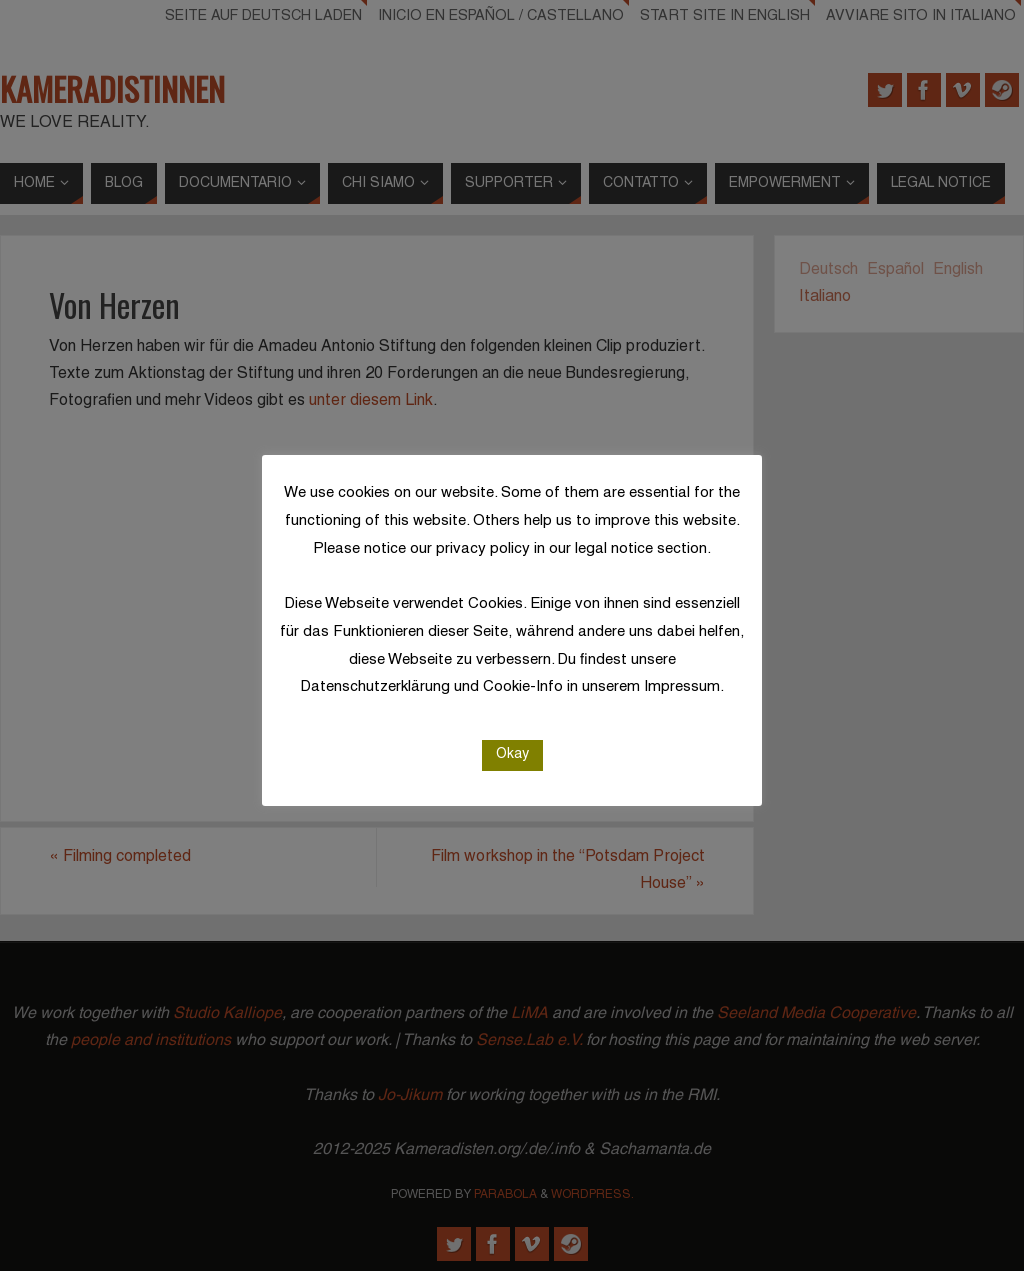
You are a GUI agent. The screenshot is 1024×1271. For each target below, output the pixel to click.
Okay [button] (512, 754)
